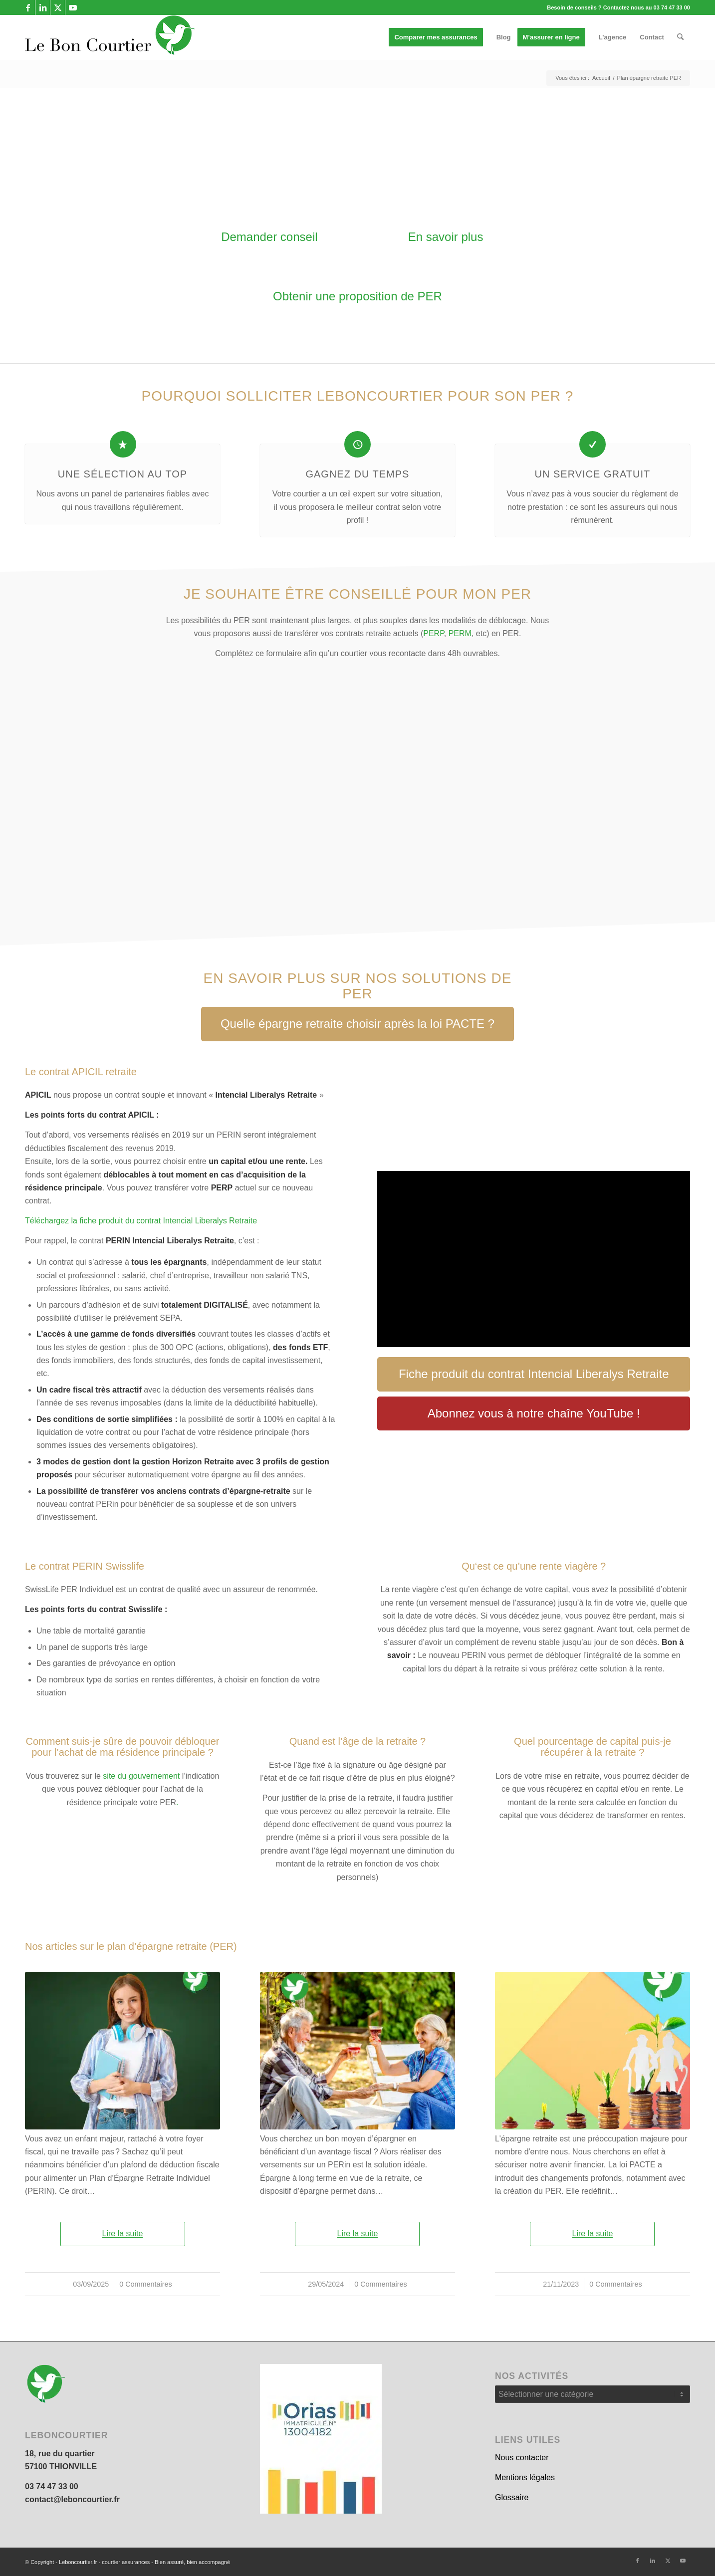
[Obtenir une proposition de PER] (357, 296)
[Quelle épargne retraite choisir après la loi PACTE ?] (357, 1024)
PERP (433, 633)
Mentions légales (525, 2477)
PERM (460, 633)
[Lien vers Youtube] (72, 7)
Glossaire (512, 2497)
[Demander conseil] (269, 237)
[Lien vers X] (57, 7)
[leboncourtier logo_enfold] (110, 37)
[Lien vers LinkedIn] (42, 7)
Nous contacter (522, 2457)
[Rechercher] (680, 37)
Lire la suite (122, 2233)
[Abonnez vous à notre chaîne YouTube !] (533, 1414)
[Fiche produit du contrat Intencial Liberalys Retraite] (533, 1374)
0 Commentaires (145, 2284)
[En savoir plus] (445, 237)
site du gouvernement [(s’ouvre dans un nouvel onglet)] (141, 1776)
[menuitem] (439, 37)
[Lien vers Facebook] (27, 7)
